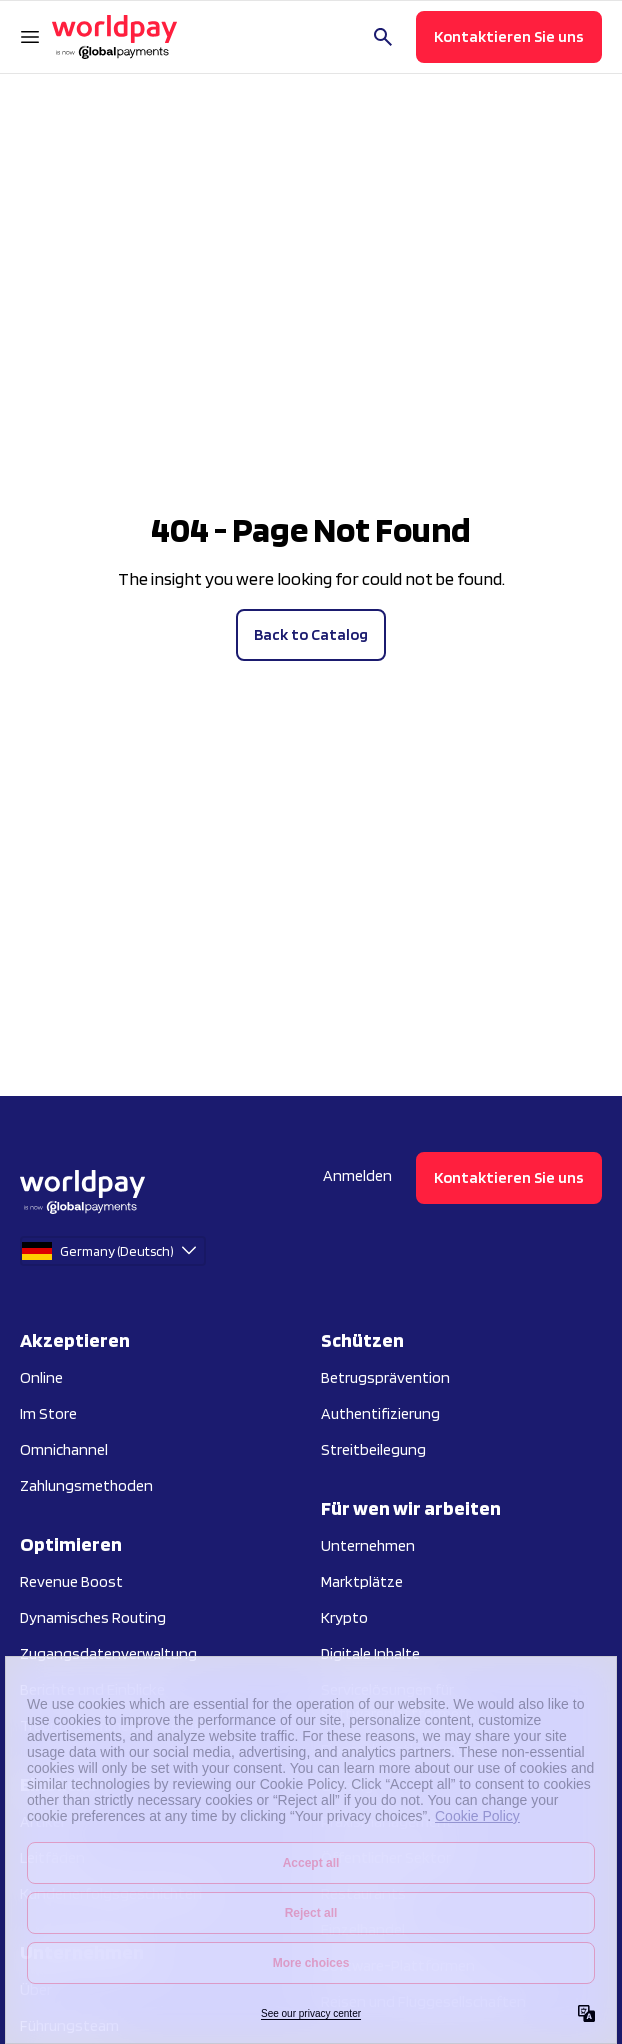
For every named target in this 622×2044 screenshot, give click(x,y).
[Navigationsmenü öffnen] (30, 37)
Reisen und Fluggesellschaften (423, 2001)
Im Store (48, 1413)
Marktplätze (362, 1581)
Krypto (344, 1617)
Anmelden (357, 1175)
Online (41, 1377)
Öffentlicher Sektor (386, 1857)
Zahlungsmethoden (86, 1485)
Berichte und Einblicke (92, 1689)
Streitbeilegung (373, 1449)
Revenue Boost (71, 1581)
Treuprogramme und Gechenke (123, 1725)
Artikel (42, 1821)
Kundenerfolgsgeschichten (111, 1893)
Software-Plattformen (398, 1965)
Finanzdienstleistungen (401, 1749)
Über (36, 1989)
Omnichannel (64, 1449)
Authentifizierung (380, 1413)
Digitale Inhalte (370, 1653)
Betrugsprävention (385, 1377)
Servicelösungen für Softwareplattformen (394, 1701)
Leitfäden (52, 1857)
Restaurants (363, 1893)
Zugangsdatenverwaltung (108, 1653)
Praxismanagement (387, 1821)
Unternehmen (368, 1545)
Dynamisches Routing (93, 1617)
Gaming (347, 1785)
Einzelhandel (363, 1929)
